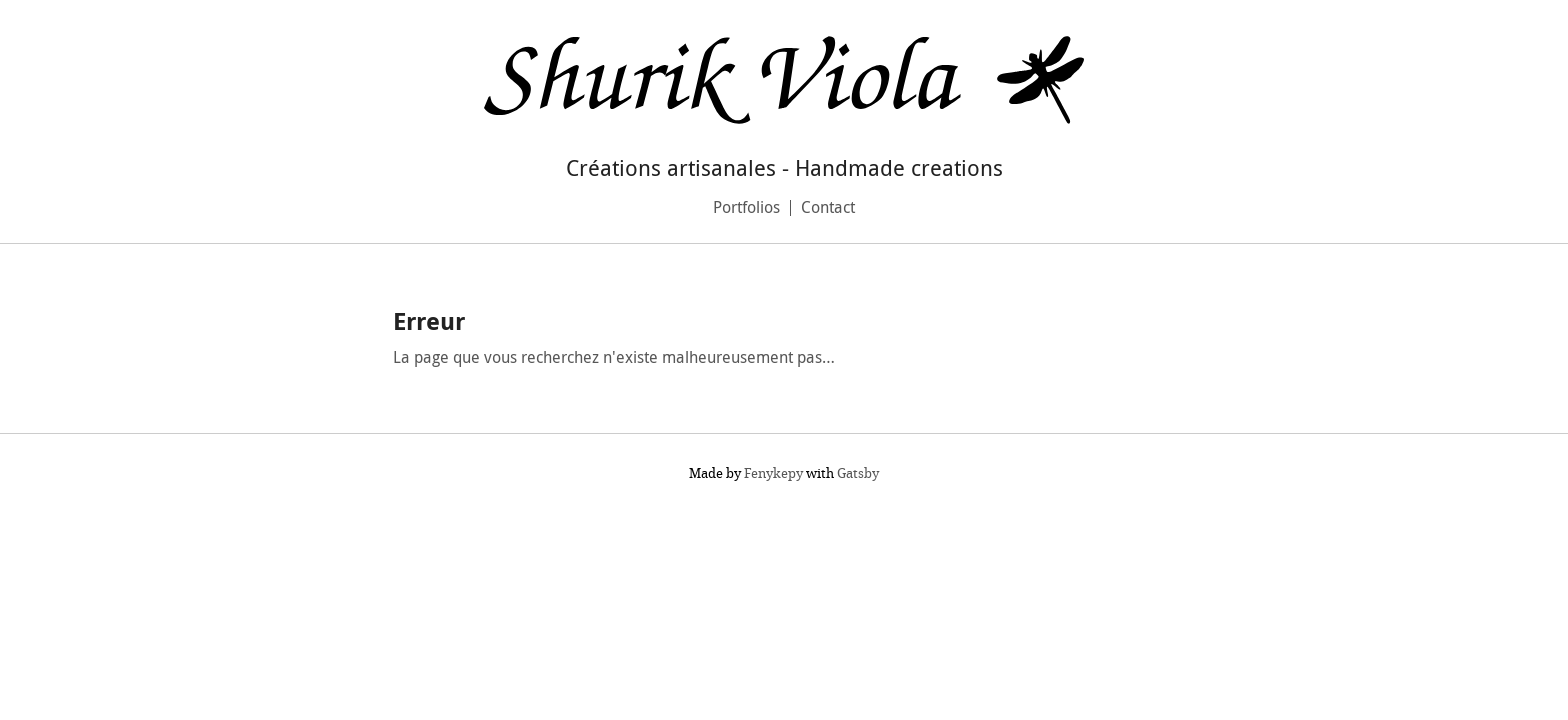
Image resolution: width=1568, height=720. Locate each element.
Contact (828, 207)
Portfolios (746, 207)
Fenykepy (773, 473)
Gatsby (858, 473)
